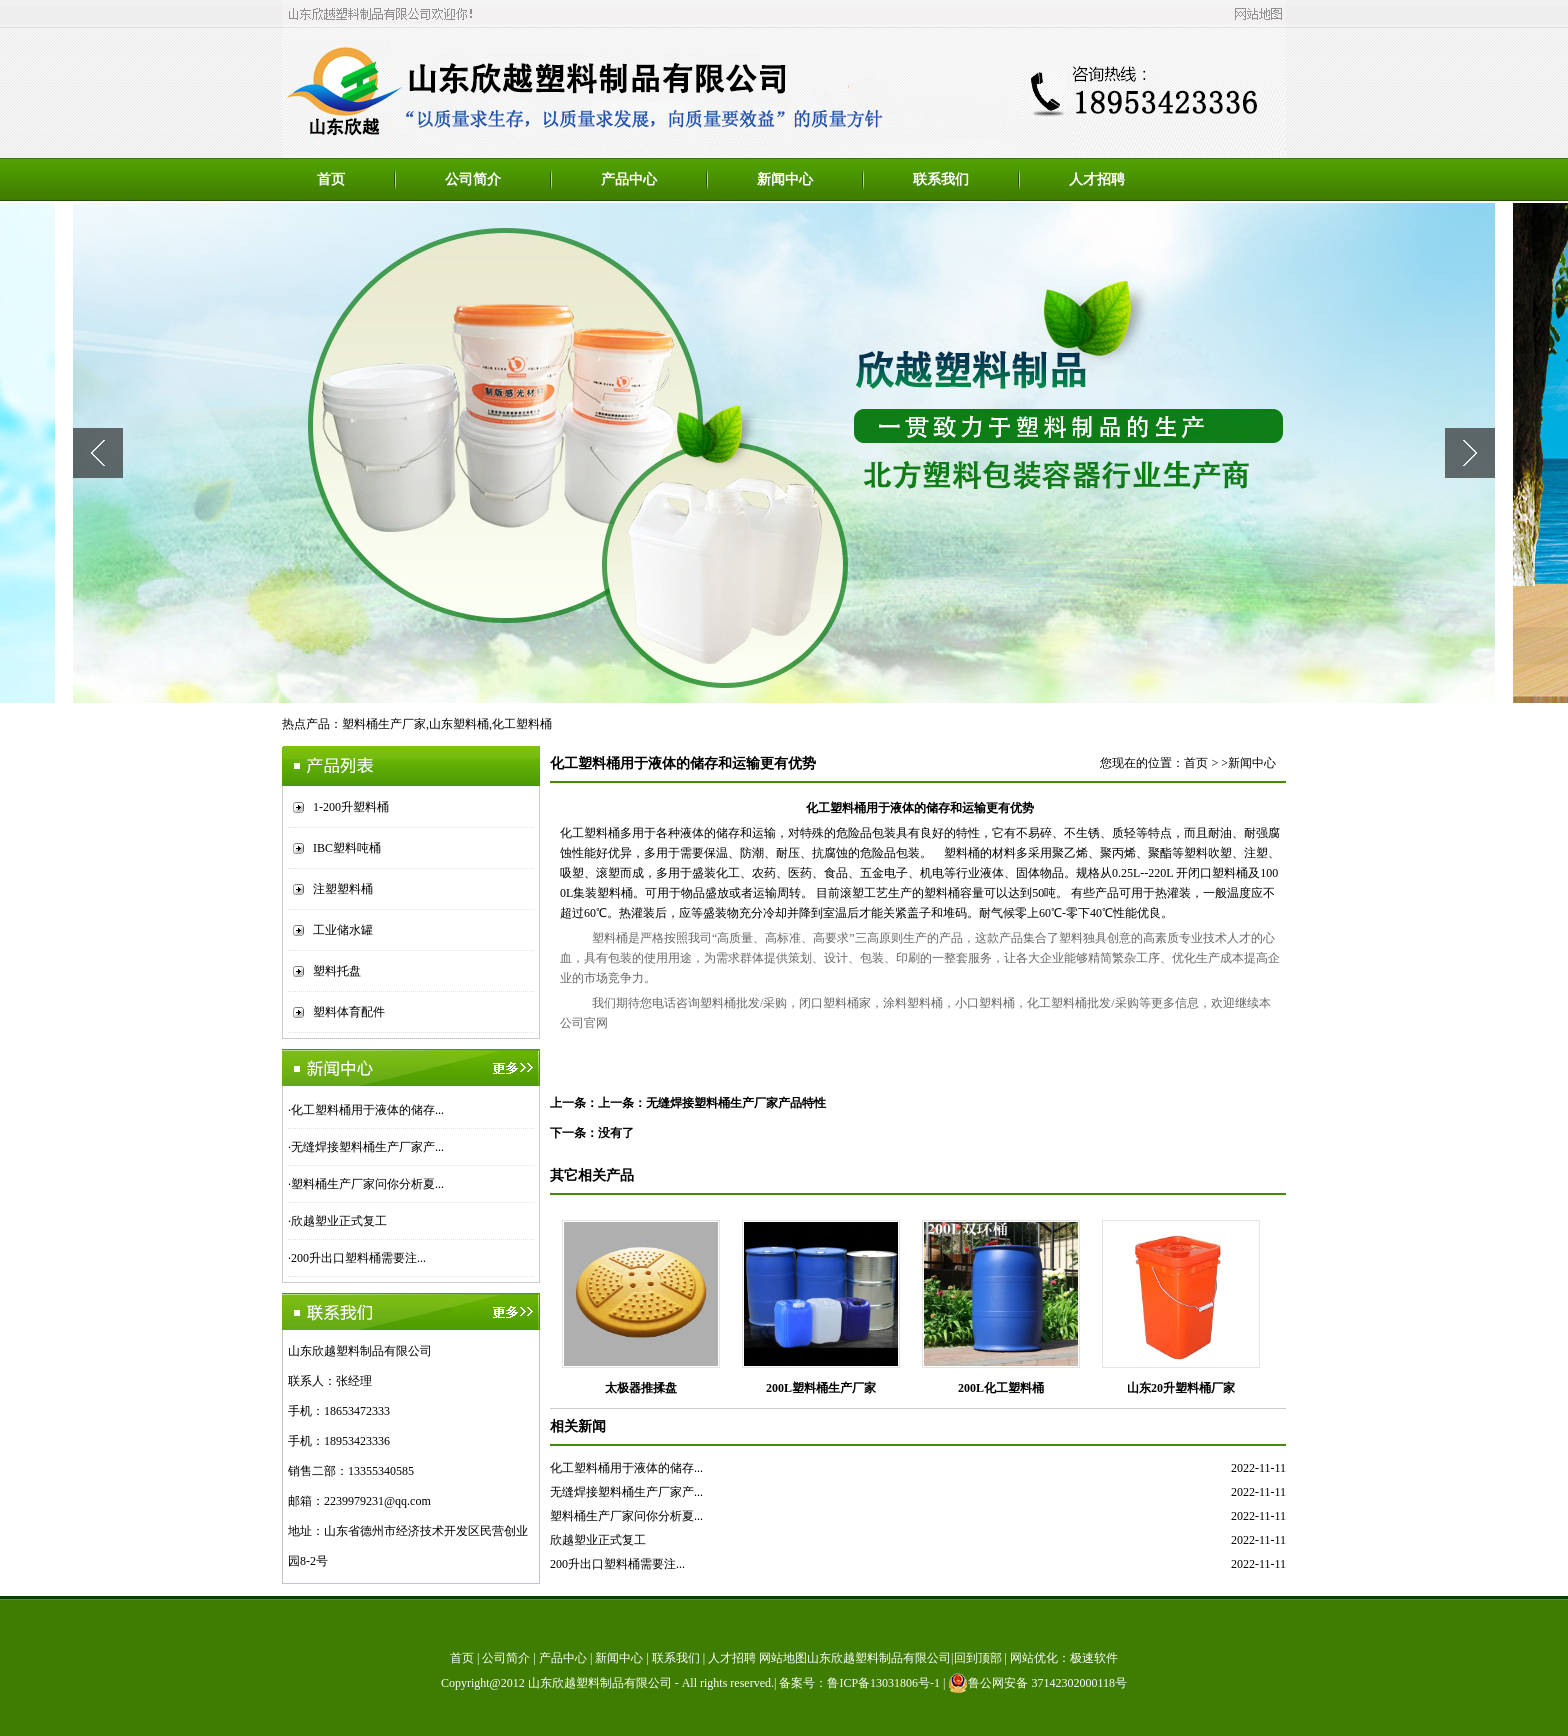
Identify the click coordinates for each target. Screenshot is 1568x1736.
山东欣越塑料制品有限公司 (600, 1683)
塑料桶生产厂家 (384, 724)
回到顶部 (978, 1658)
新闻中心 (785, 179)
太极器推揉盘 (641, 1388)
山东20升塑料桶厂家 (1181, 1388)
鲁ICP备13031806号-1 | (887, 1683)
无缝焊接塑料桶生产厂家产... (367, 1147)
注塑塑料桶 (343, 889)
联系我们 (941, 179)
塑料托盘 (337, 971)
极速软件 (1094, 1658)
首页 (331, 179)
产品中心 (629, 179)
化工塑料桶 (522, 724)
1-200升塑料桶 (351, 807)
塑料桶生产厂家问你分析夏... (367, 1184)
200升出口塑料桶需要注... (358, 1258)
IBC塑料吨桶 (347, 848)
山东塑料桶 (459, 724)
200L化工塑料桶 (1001, 1388)
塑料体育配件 (349, 1012)
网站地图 (783, 1658)
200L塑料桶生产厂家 (821, 1388)
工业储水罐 (343, 930)
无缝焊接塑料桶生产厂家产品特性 (736, 1103)
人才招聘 (1097, 179)
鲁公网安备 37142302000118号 (1037, 1683)
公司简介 (473, 179)
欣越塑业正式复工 (339, 1221)
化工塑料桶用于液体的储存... (367, 1110)
